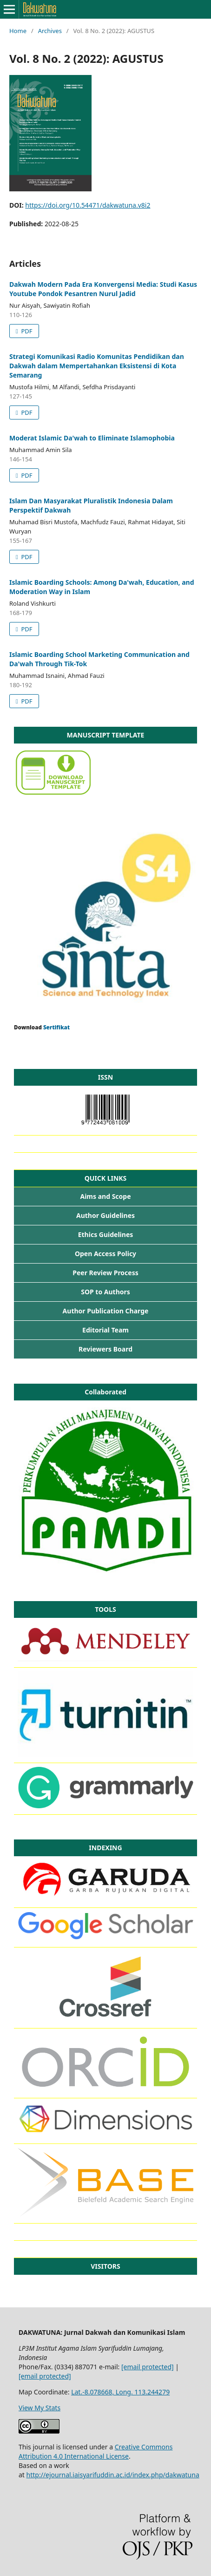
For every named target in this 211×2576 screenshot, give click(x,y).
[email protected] (147, 2366)
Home (17, 31)
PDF (26, 331)
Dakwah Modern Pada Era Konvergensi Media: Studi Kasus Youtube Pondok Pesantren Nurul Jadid (103, 289)
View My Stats (39, 2407)
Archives (50, 31)
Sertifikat (56, 1027)
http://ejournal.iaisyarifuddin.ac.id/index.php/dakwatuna (112, 2474)
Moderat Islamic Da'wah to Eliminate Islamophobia (92, 437)
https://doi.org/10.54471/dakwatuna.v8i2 (87, 205)
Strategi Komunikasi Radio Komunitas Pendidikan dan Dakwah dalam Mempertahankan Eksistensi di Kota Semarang (96, 365)
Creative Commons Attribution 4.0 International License (95, 2451)
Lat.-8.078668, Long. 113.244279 (120, 2391)
